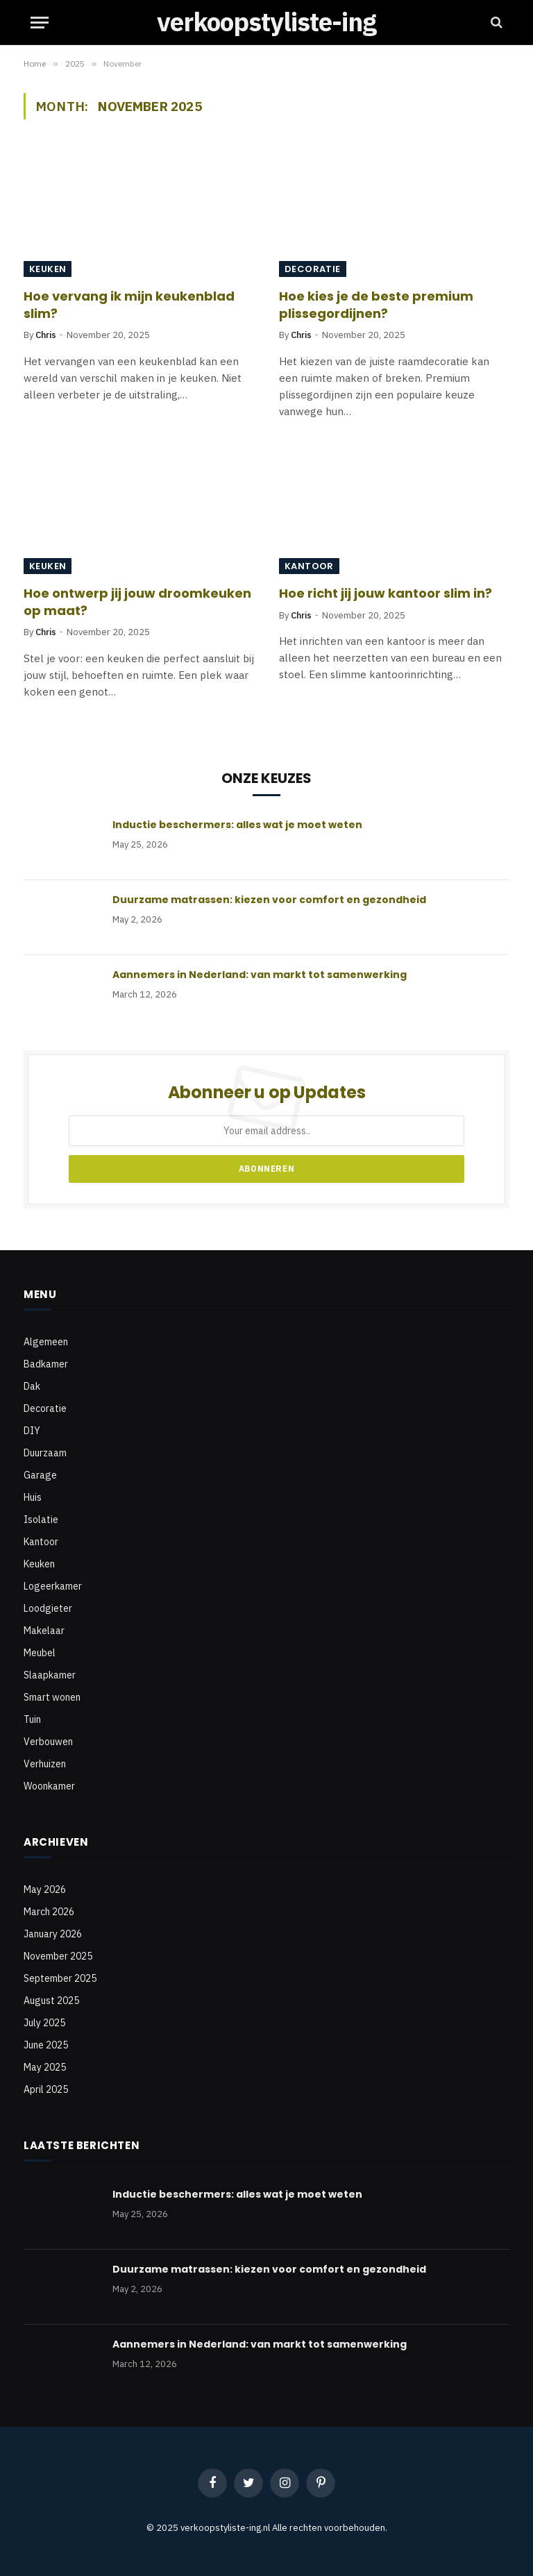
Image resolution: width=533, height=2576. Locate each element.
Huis (33, 1497)
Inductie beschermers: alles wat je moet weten (237, 825)
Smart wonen (52, 1697)
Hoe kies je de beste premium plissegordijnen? (376, 304)
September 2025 (60, 1978)
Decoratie (313, 269)
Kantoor (309, 566)
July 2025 (44, 2023)
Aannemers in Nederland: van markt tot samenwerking (259, 975)
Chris (45, 335)
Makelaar (44, 1630)
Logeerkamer (53, 1586)
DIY (32, 1430)
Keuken (47, 269)
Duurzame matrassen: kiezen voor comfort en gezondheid (269, 900)
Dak (32, 1386)
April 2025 (46, 2089)
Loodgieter (48, 1608)
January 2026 (53, 1934)
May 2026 (45, 1889)
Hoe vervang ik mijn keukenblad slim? (129, 304)
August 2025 (51, 2000)
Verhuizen (45, 1764)
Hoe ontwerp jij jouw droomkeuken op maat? (137, 601)
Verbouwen (48, 1741)
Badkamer (46, 1364)
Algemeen (46, 1342)
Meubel (40, 1653)
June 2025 (46, 2045)
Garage (40, 1475)
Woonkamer (49, 1786)
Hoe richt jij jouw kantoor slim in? (385, 593)
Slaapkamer (50, 1675)
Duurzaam (45, 1453)
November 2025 (58, 1956)
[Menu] (40, 22)
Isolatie (41, 1519)
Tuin (32, 1719)
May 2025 (45, 2067)
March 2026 (49, 1911)
